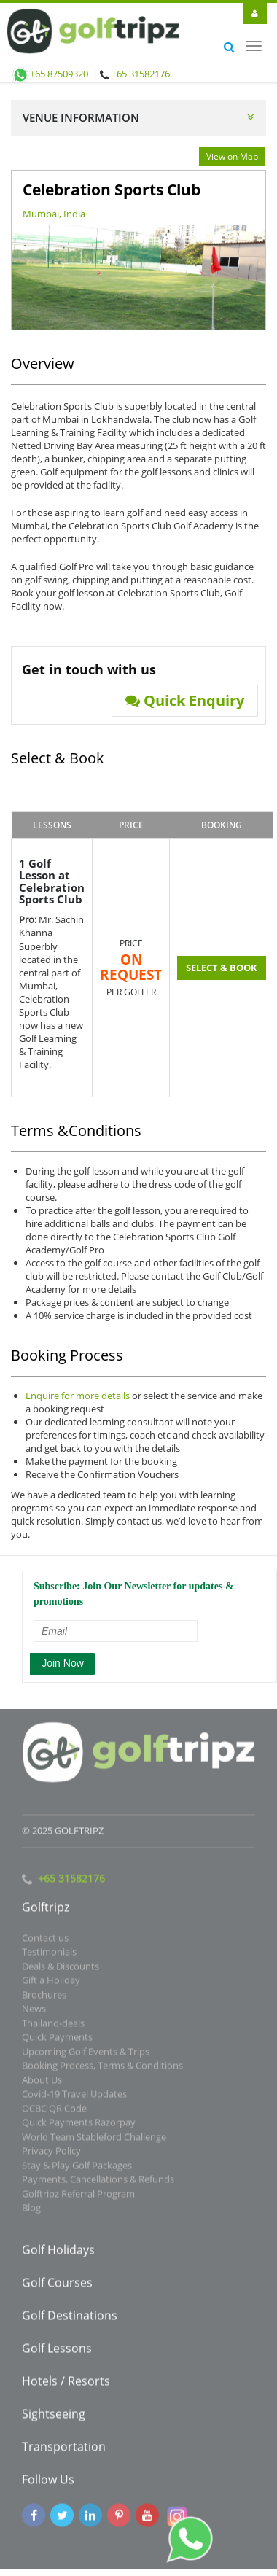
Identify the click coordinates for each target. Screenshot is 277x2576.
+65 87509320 (49, 73)
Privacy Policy (51, 2156)
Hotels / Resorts (66, 2386)
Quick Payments (57, 2042)
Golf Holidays (58, 2254)
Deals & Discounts (60, 1970)
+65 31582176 (141, 73)
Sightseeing (53, 2418)
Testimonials (49, 1957)
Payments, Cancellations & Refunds (98, 2184)
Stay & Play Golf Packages (77, 2169)
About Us (42, 2084)
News (34, 2013)
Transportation (64, 2451)
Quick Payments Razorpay (79, 2127)
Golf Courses (57, 2287)
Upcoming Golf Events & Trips (85, 2056)
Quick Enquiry (184, 701)
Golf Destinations (69, 2320)
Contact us (45, 1942)
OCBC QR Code (54, 2113)
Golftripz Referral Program (78, 2198)
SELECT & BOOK (221, 968)
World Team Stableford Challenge (94, 2141)
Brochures (44, 1999)
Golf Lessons (57, 2353)
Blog (31, 2212)
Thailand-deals (53, 2027)
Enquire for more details (78, 1396)
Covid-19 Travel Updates (74, 2099)
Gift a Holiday (51, 1985)
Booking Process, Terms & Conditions (102, 2070)
